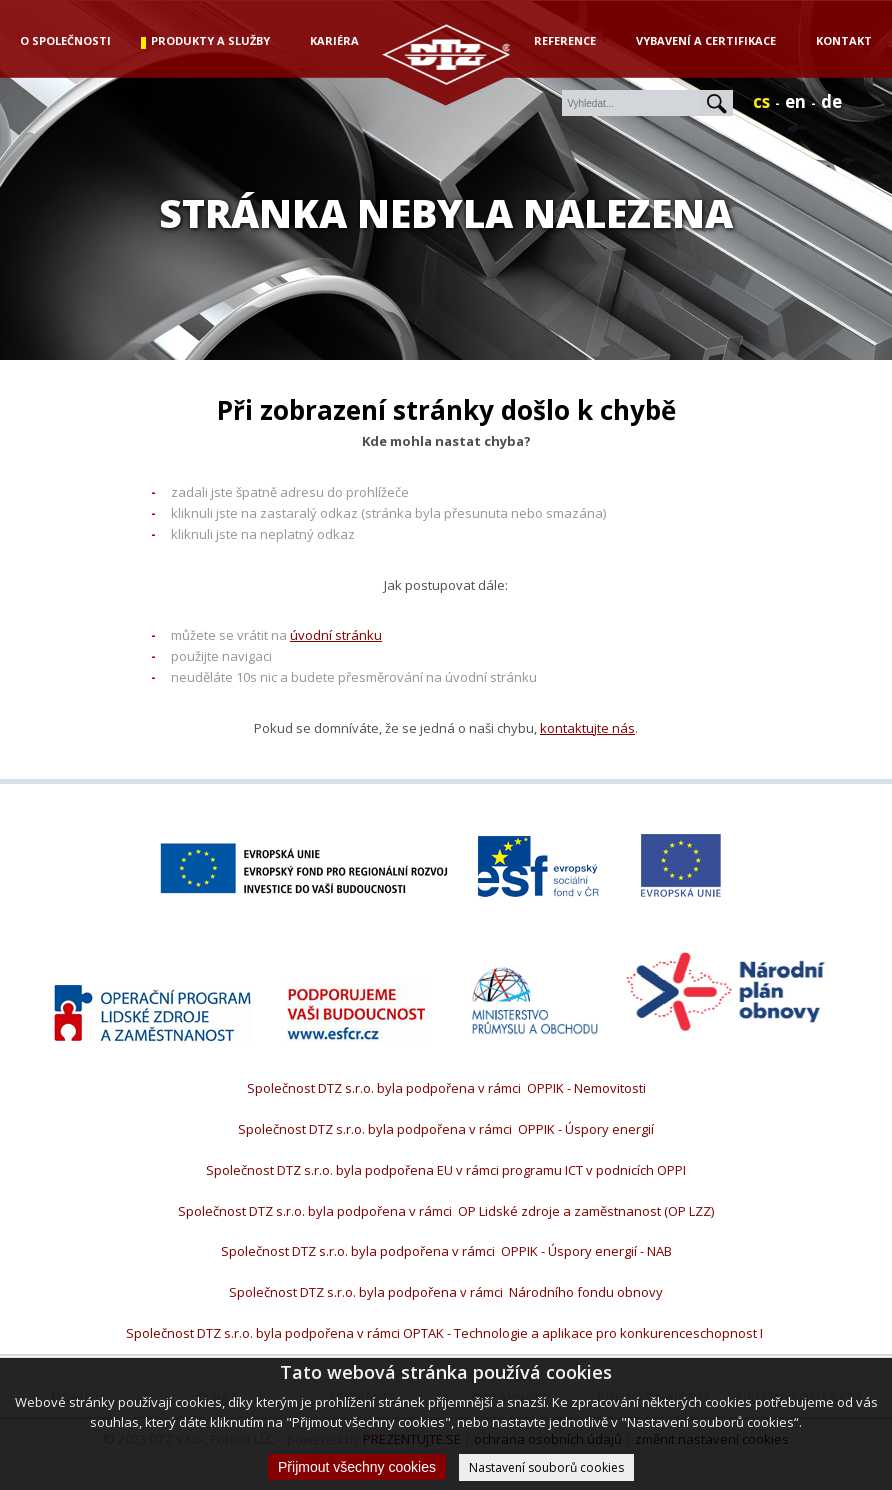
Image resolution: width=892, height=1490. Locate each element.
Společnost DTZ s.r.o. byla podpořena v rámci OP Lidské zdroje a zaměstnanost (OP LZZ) (446, 1211)
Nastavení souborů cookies (546, 1467)
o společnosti (65, 40)
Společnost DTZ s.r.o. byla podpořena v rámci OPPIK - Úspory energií (446, 1129)
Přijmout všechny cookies (357, 1467)
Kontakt (844, 40)
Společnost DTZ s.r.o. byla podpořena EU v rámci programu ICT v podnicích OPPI (446, 1170)
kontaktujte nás (587, 728)
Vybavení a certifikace (706, 40)
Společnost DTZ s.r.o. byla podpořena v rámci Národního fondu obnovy (446, 1292)
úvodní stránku (336, 635)
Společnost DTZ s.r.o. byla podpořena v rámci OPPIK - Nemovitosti (446, 1088)
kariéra (334, 40)
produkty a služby (210, 40)
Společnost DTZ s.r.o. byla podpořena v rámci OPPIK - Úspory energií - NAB (446, 1251)
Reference (565, 40)
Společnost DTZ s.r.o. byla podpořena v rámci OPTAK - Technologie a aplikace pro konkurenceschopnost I (446, 1333)
